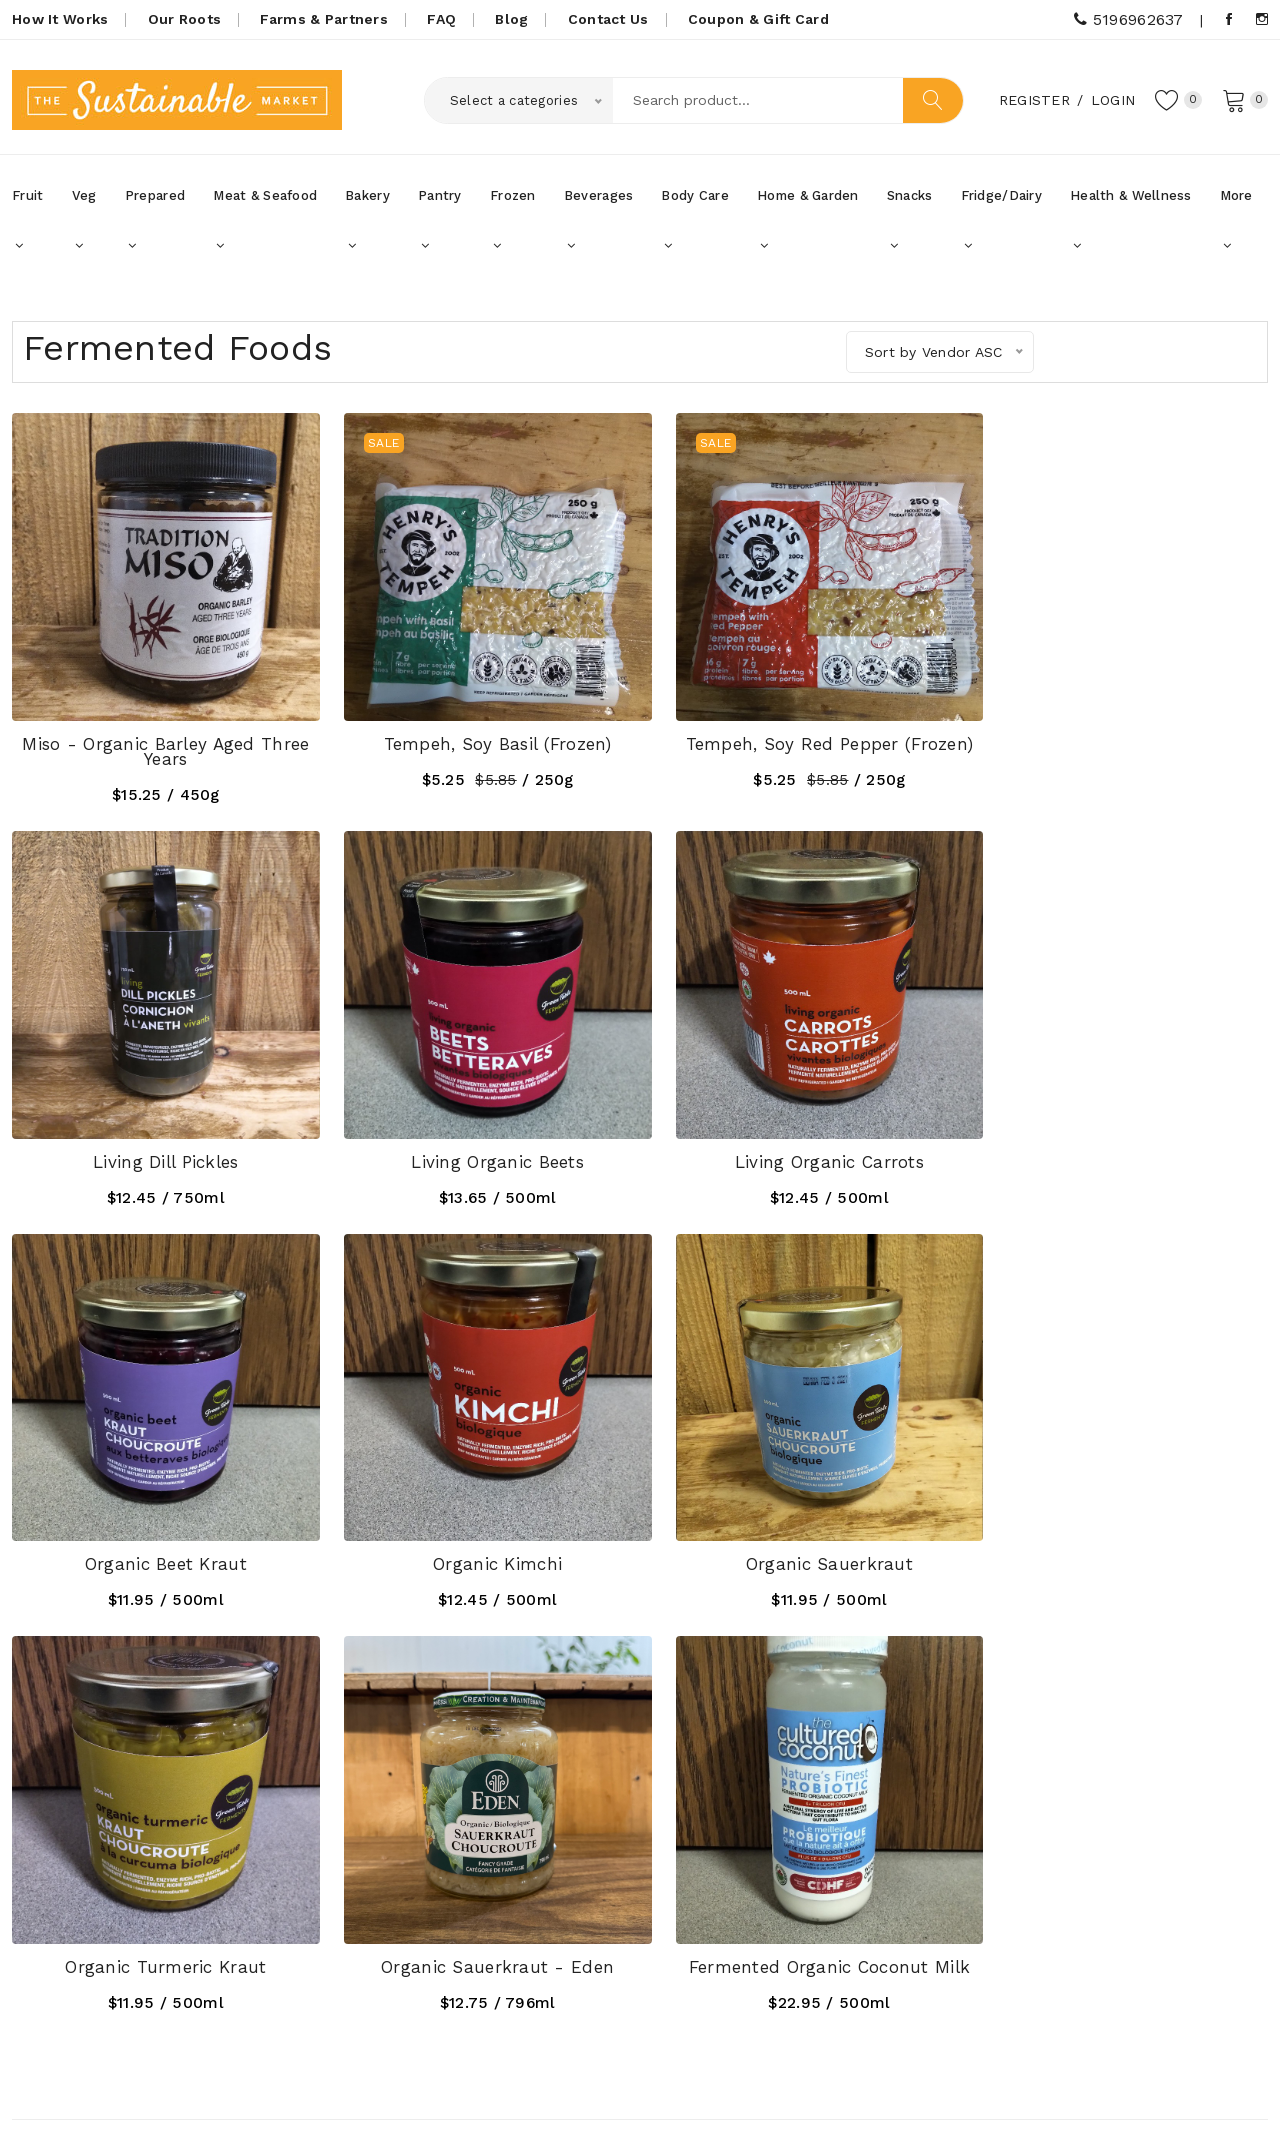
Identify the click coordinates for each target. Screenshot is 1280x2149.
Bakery (367, 220)
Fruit (27, 220)
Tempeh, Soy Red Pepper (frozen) (800, 732)
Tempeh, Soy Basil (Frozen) (480, 732)
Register (1028, 99)
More (1236, 220)
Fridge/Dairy (1001, 220)
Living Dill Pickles (1119, 732)
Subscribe (1213, 1880)
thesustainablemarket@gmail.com (181, 1963)
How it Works (486, 1865)
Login (1107, 99)
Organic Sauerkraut (159, 1529)
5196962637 (1128, 19)
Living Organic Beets (160, 1138)
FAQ (441, 19)
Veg (84, 220)
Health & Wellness (1131, 220)
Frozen (513, 220)
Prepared (155, 220)
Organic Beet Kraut (800, 1138)
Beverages (599, 220)
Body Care (695, 220)
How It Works (60, 19)
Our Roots (185, 19)
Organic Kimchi (1120, 1138)
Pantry (440, 220)
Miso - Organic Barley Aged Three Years (160, 739)
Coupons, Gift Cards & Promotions (516, 1910)
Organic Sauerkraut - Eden (800, 1529)
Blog (511, 19)
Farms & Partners (323, 19)
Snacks (910, 220)
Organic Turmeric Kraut (479, 1529)
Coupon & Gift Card (758, 19)
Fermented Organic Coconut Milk (1119, 1529)
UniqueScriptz (1219, 2108)
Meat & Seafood (265, 220)
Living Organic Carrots (479, 1138)
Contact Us (608, 19)
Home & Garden (808, 220)
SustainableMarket (202, 2107)
